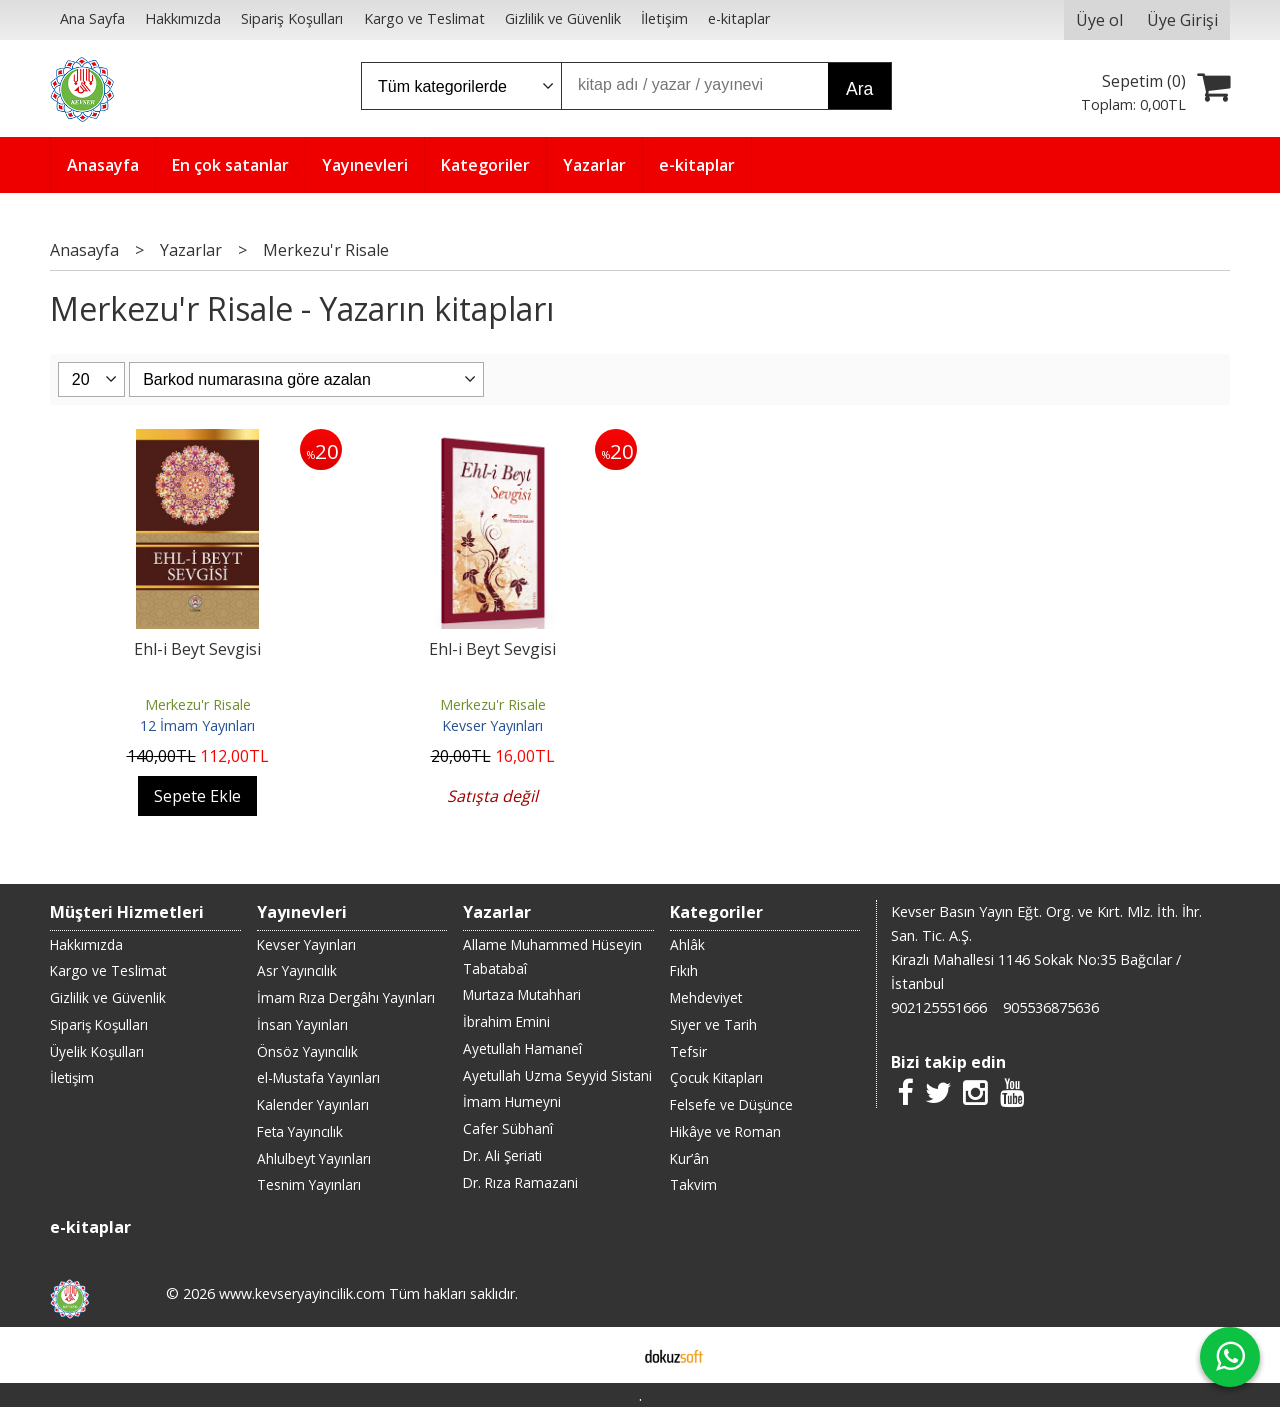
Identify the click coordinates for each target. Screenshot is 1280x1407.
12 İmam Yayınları (197, 725)
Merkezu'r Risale (198, 704)
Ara (859, 89)
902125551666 (939, 1007)
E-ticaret (608, 1355)
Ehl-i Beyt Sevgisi (197, 649)
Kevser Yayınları (492, 725)
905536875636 (1051, 1007)
